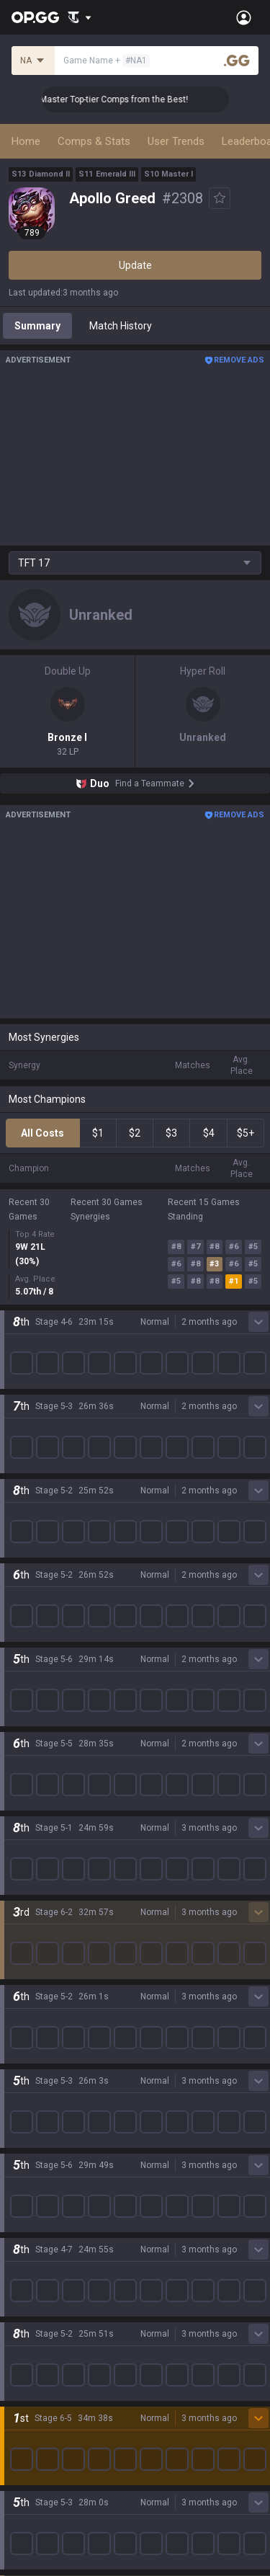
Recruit (151, 2349)
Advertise (157, 2332)
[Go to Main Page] (35, 17)
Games (25, 1929)
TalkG (21, 1963)
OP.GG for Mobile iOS (55, 2087)
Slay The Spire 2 (45, 1842)
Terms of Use (39, 2332)
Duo (18, 1946)
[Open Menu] (243, 17)
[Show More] (79, 17)
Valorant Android (47, 2139)
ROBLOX (28, 1807)
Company (31, 1562)
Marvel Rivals (38, 1738)
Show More (135, 1263)
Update (135, 265)
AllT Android (37, 2104)
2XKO (21, 1721)
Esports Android (45, 2243)
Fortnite (26, 1756)
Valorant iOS (37, 2156)
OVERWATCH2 (42, 1686)
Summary (37, 326)
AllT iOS (27, 2122)
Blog (19, 1580)
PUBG (22, 1704)
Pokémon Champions (58, 1877)
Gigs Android (37, 2174)
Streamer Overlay (49, 2015)
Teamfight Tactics (50, 1652)
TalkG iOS (30, 2225)
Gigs (18, 1998)
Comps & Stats (94, 141)
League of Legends (52, 1634)
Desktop (27, 1911)
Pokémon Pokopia (50, 1825)
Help (19, 2349)
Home (26, 141)
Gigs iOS (27, 2191)
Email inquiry (37, 2367)
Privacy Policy (43, 2315)
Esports (26, 1980)
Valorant (28, 1669)
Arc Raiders (35, 1790)
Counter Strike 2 (45, 1773)
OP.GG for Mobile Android (65, 2070)
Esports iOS (35, 2260)
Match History (120, 326)
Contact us (33, 2384)
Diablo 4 (27, 1894)
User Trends (176, 141)
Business (155, 2315)
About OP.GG (37, 1545)
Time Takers (37, 1859)
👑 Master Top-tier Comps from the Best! (123, 99)
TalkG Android (40, 2208)
